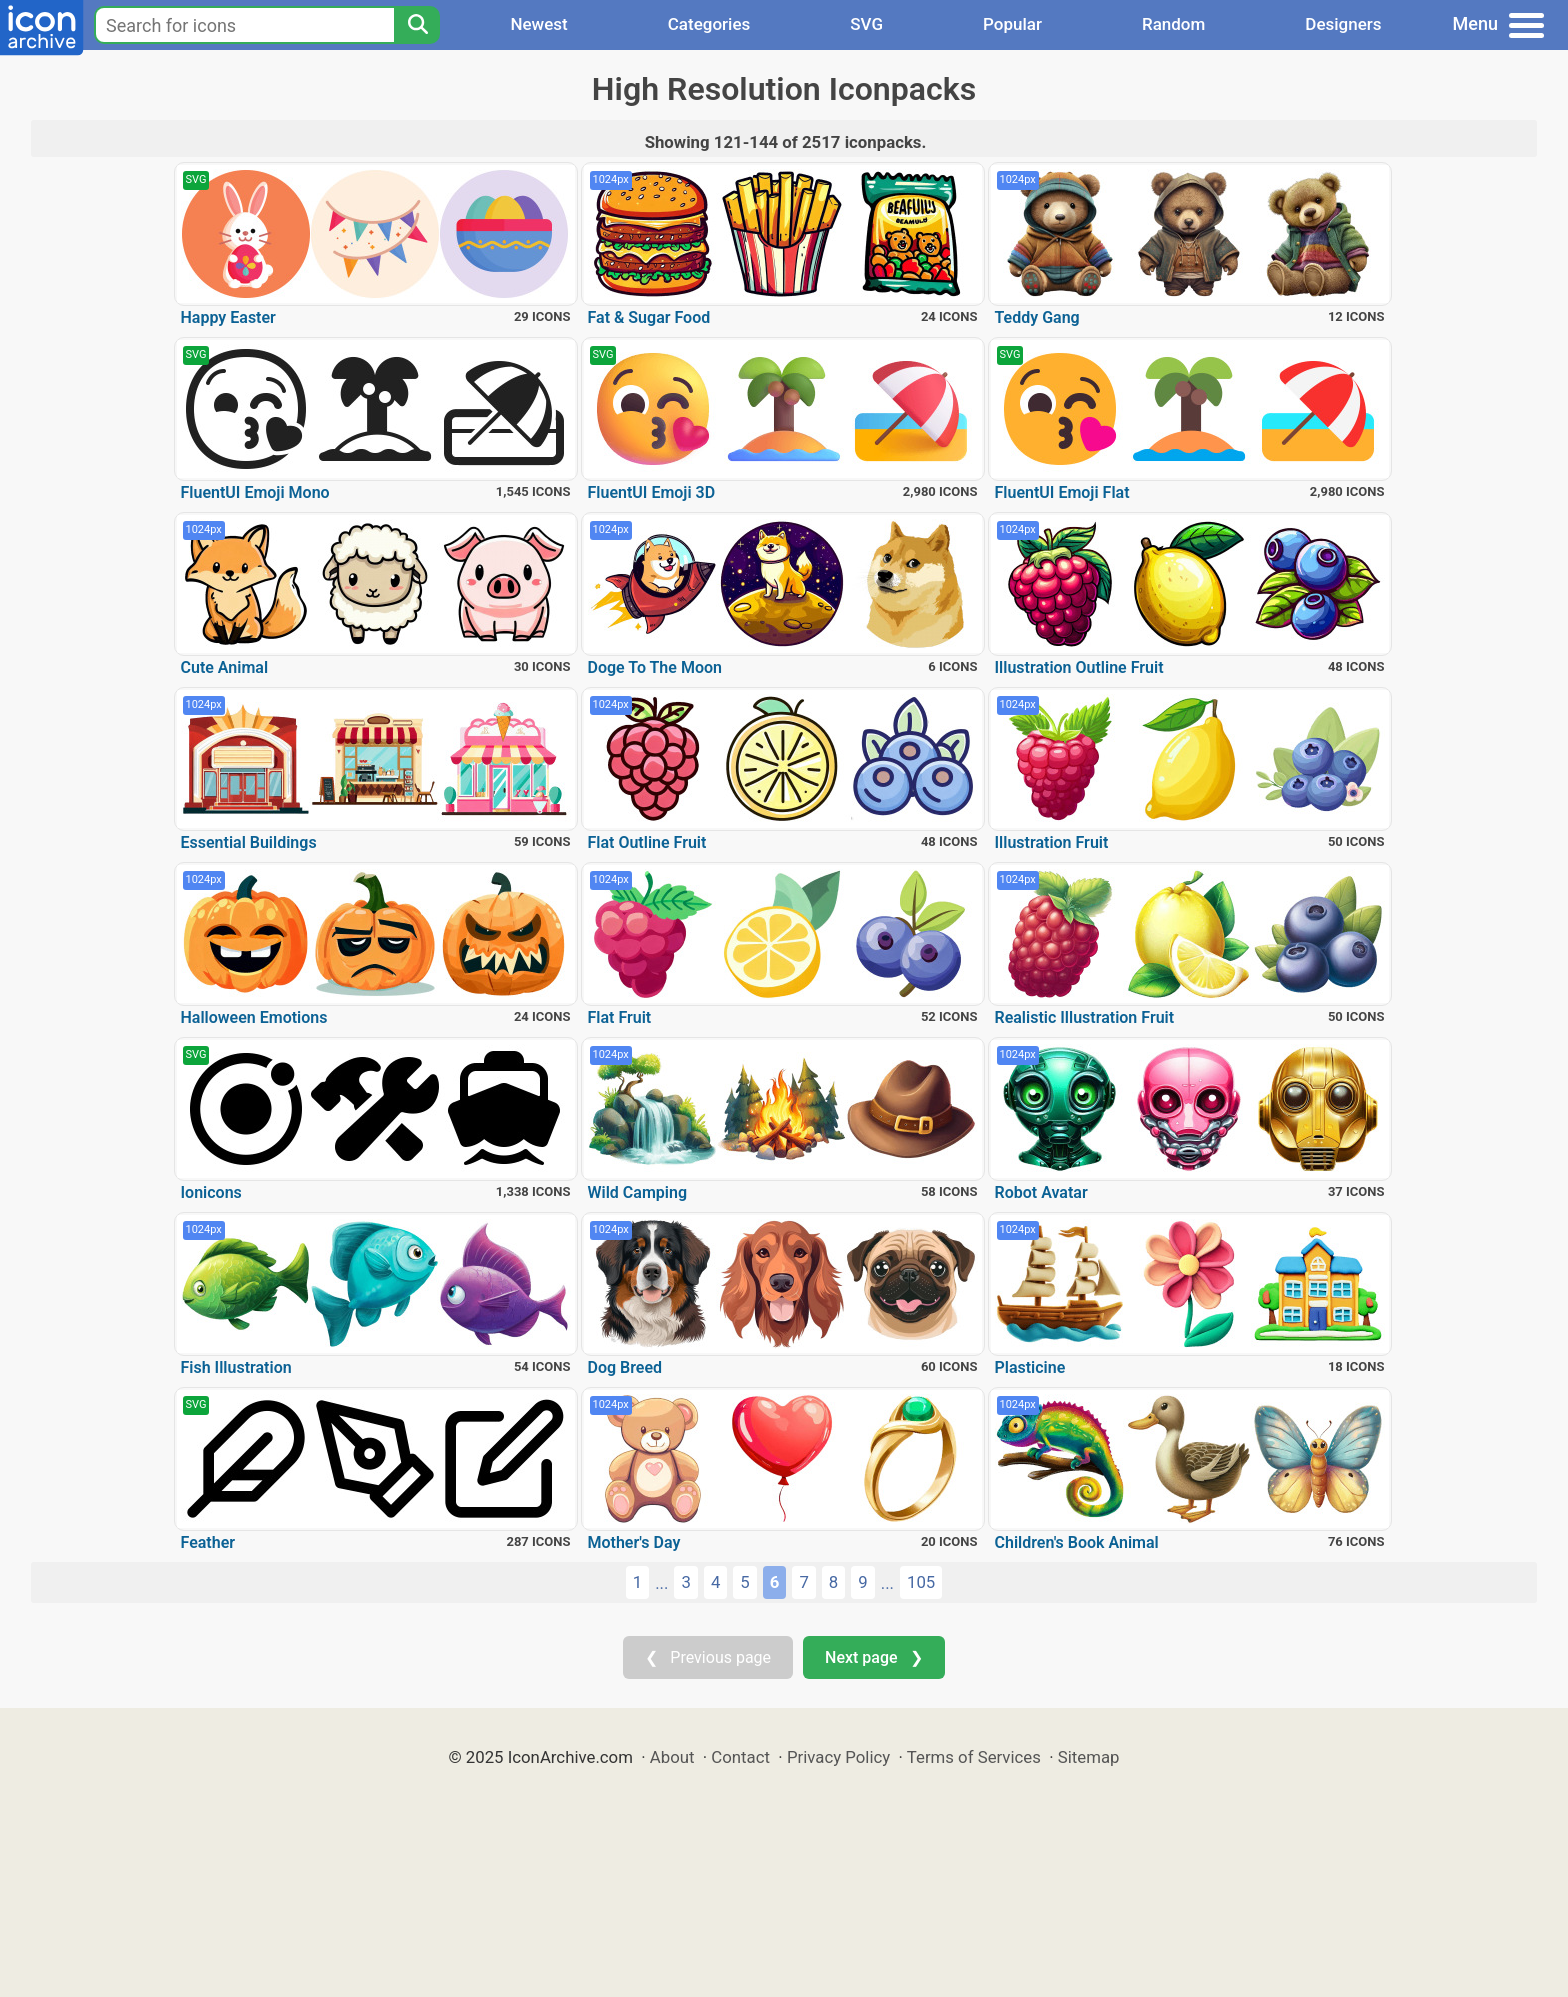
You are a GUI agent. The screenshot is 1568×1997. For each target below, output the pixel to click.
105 (921, 1582)
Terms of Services (974, 1757)
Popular (1012, 24)
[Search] (417, 25)
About (672, 1757)
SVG (866, 24)
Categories (709, 24)
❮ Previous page (708, 1657)
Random (1173, 24)
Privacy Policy (838, 1757)
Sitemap (1089, 1757)
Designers (1343, 24)
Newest (538, 24)
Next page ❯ (873, 1657)
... (661, 1583)
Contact (740, 1757)
